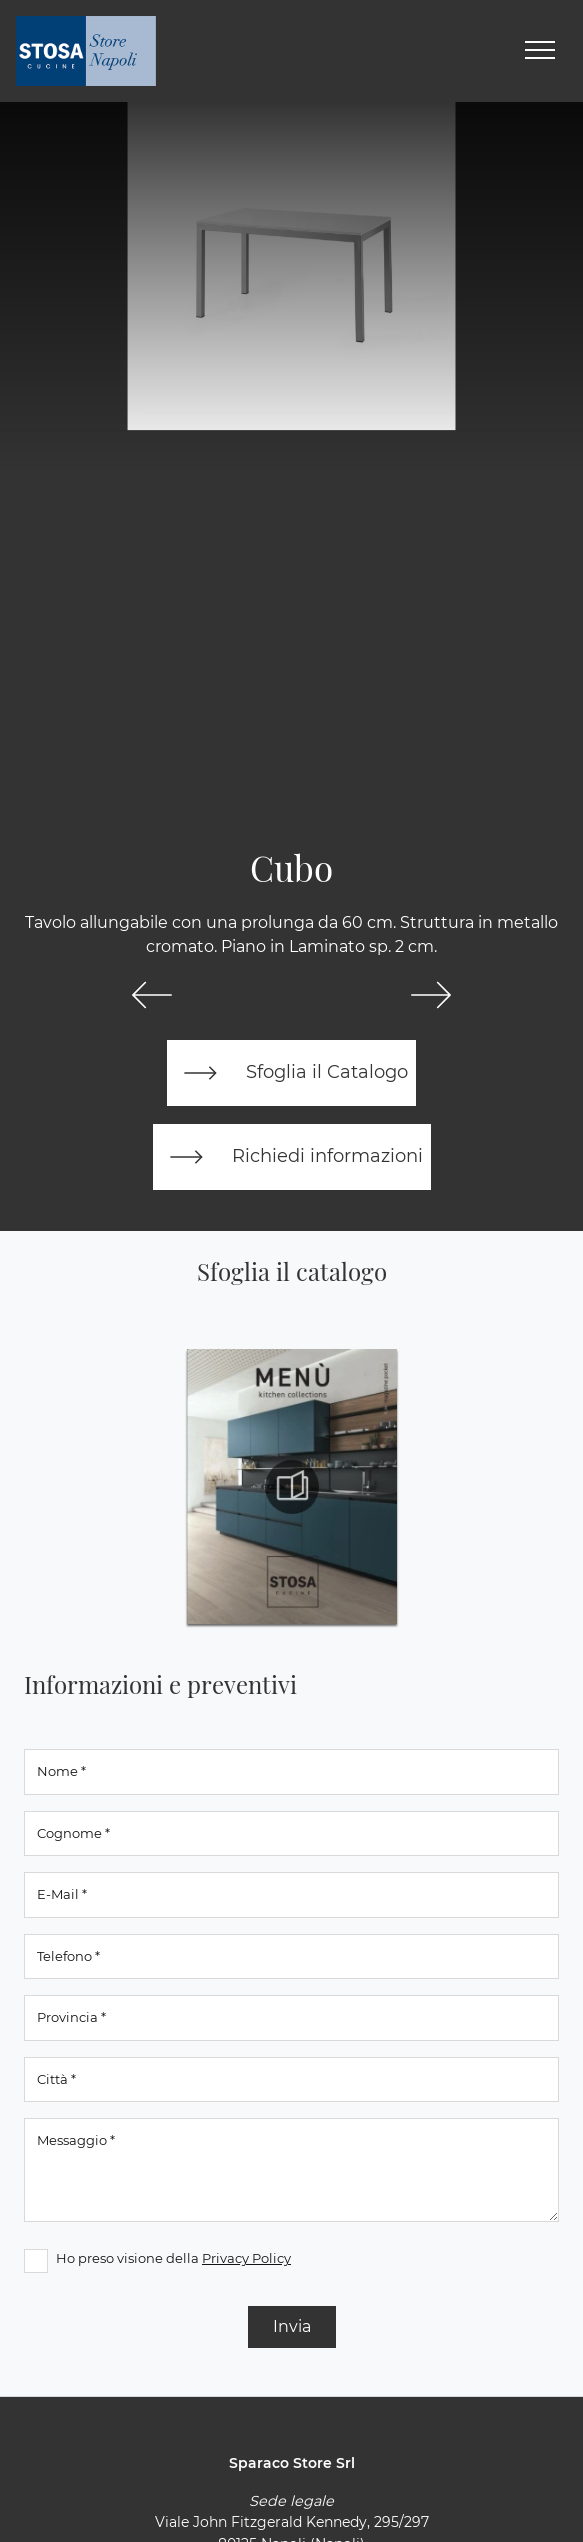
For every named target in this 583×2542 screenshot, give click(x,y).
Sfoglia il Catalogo (291, 1073)
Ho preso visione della (173, 2258)
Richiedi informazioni (292, 1157)
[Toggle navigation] (540, 51)
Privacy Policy (246, 2258)
